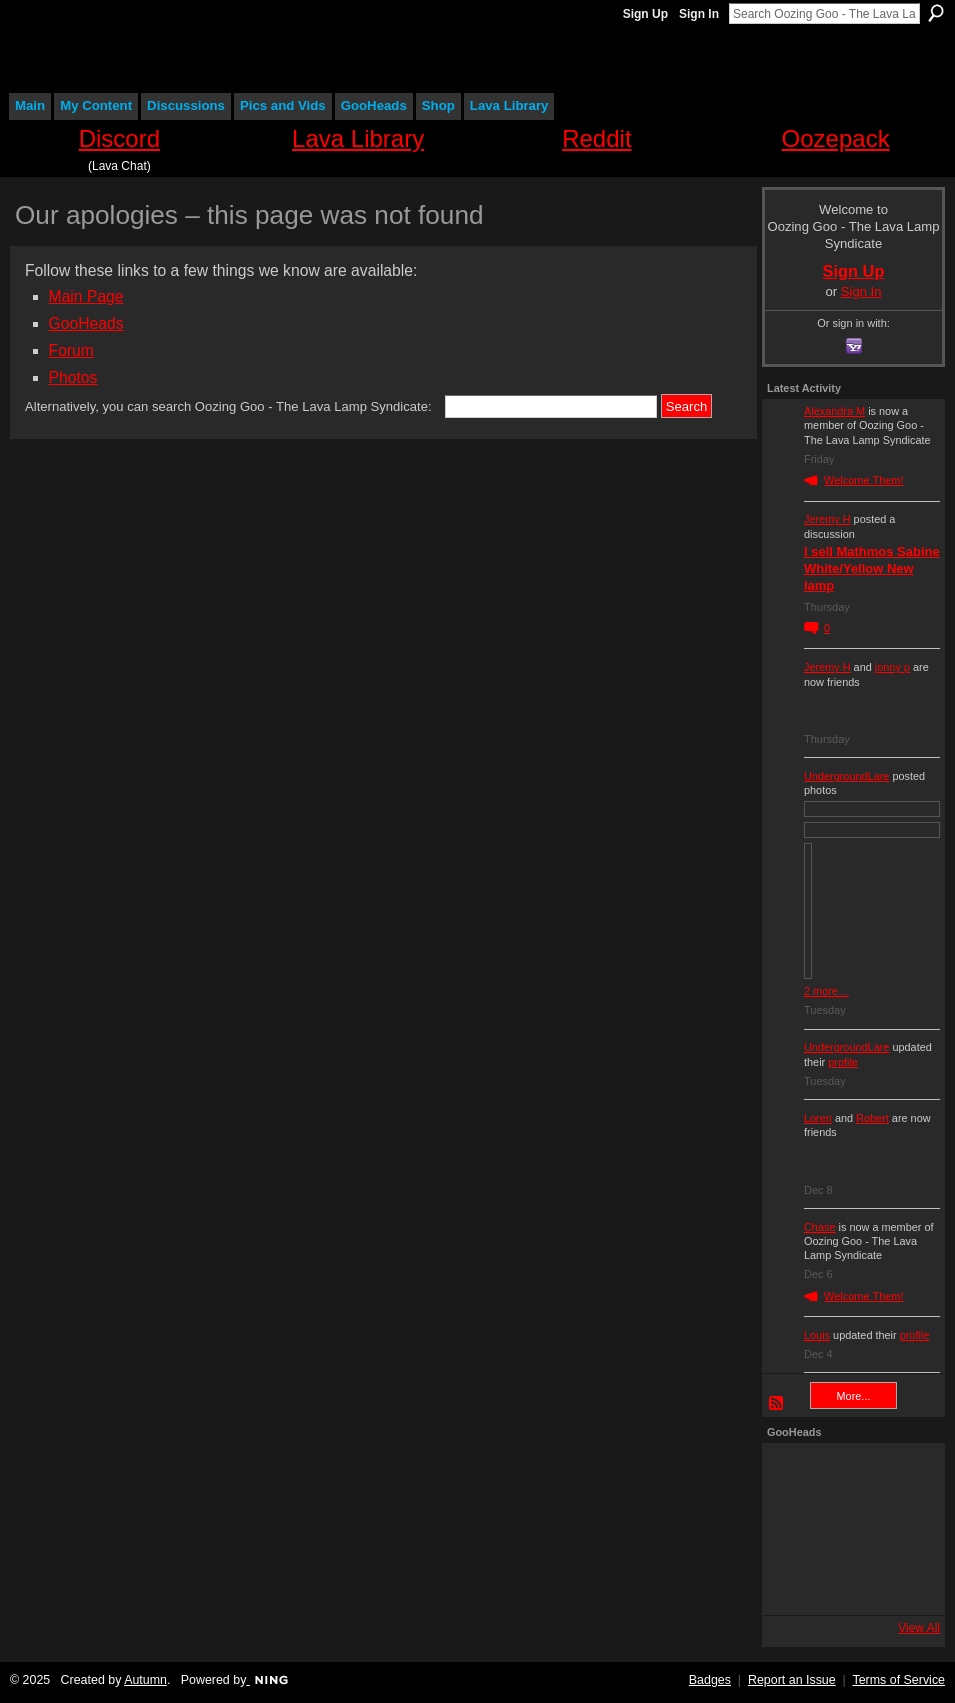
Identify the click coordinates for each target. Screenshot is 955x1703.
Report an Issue (792, 1680)
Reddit (596, 138)
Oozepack (836, 138)
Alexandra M (834, 411)
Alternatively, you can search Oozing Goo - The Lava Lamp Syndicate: (228, 406)
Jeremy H (827, 519)
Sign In (699, 14)
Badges (710, 1680)
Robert (872, 1118)
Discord (119, 138)
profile (843, 1062)
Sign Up (645, 14)
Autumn (145, 1680)
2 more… (826, 991)
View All (919, 1628)
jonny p (892, 667)
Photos (73, 377)
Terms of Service (899, 1680)
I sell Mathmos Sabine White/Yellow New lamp (872, 568)
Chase (819, 1227)
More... (854, 1396)
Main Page (86, 296)
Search (936, 13)
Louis (817, 1335)
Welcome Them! (864, 480)
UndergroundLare (846, 776)
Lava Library (358, 138)
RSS (777, 1404)
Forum (71, 350)
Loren (818, 1118)
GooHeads (86, 323)
